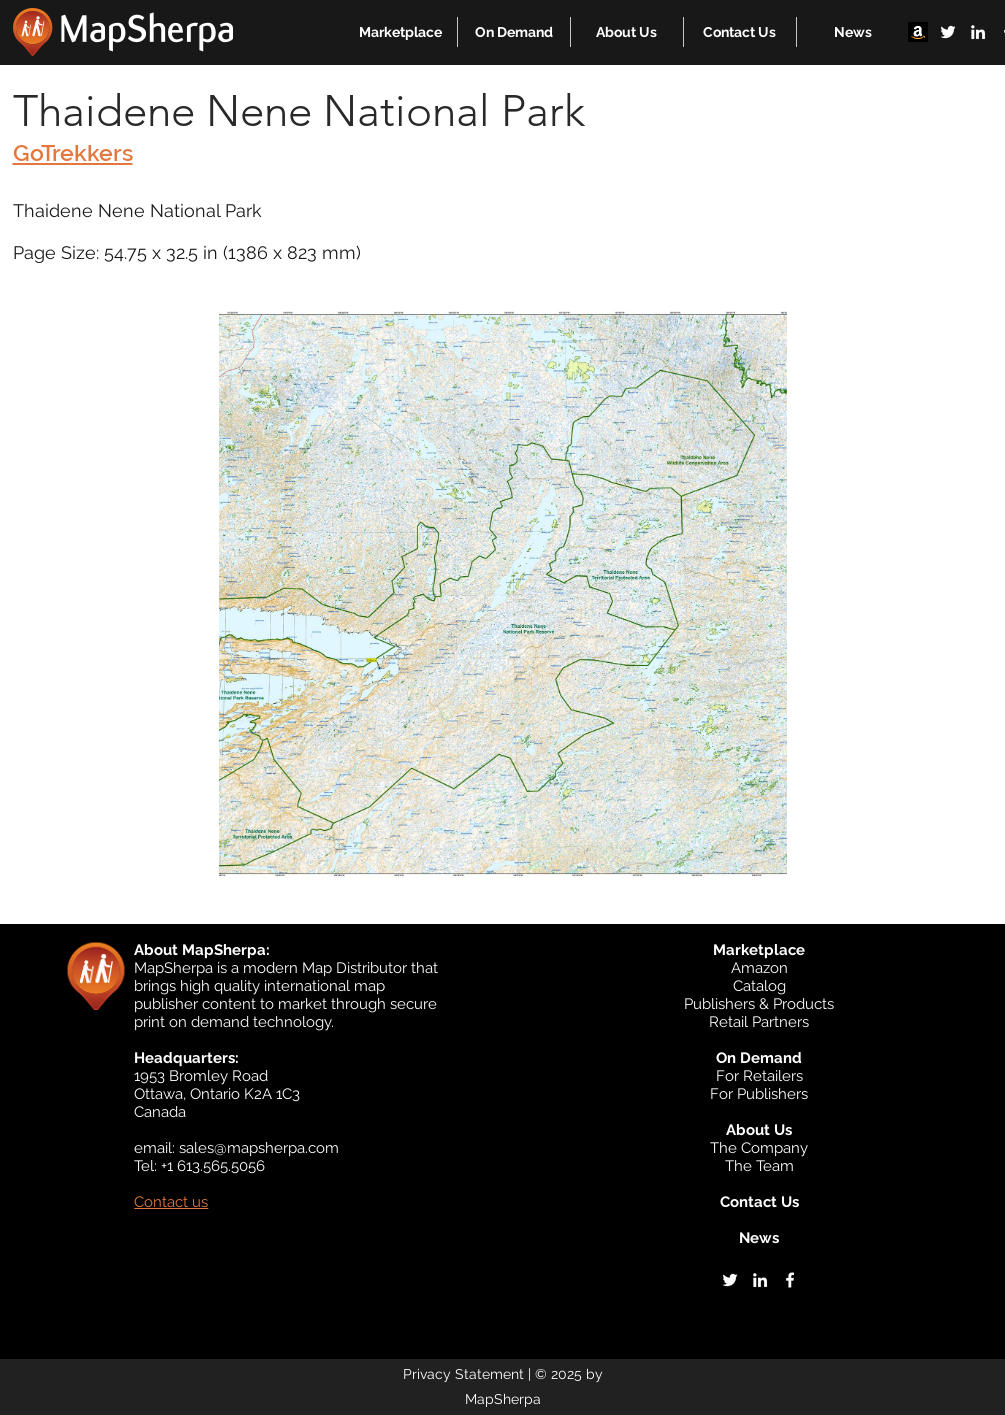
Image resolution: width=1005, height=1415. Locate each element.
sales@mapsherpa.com (259, 1148)
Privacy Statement (463, 1374)
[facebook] (790, 1280)
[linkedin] (978, 32)
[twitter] (948, 32)
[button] (400, 32)
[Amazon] (918, 32)
